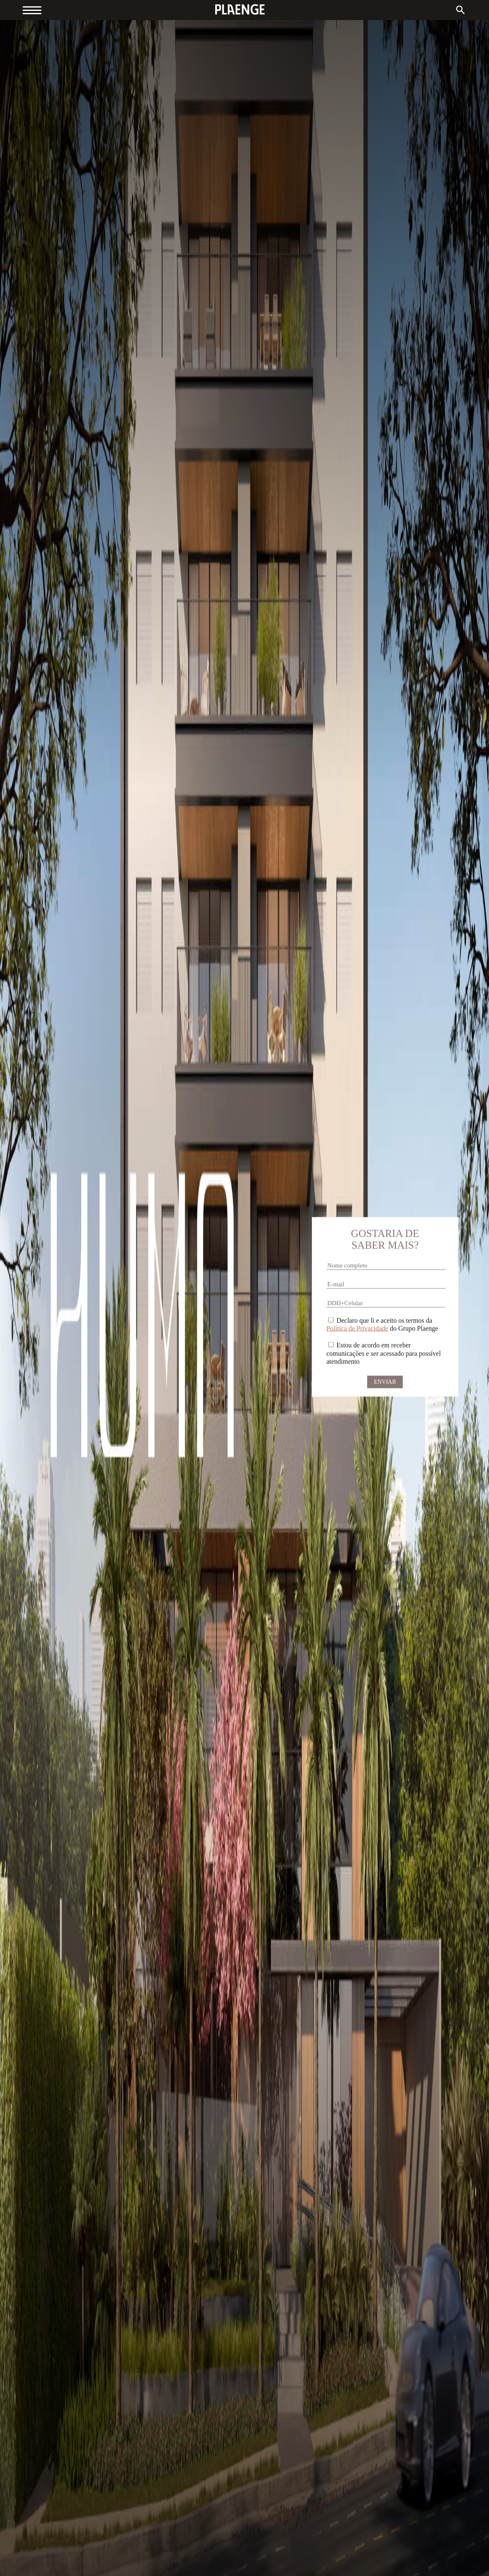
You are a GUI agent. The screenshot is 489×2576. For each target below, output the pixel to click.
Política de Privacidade (358, 1328)
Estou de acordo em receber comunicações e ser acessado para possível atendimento (384, 1353)
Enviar (385, 1381)
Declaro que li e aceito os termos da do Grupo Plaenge (382, 1324)
